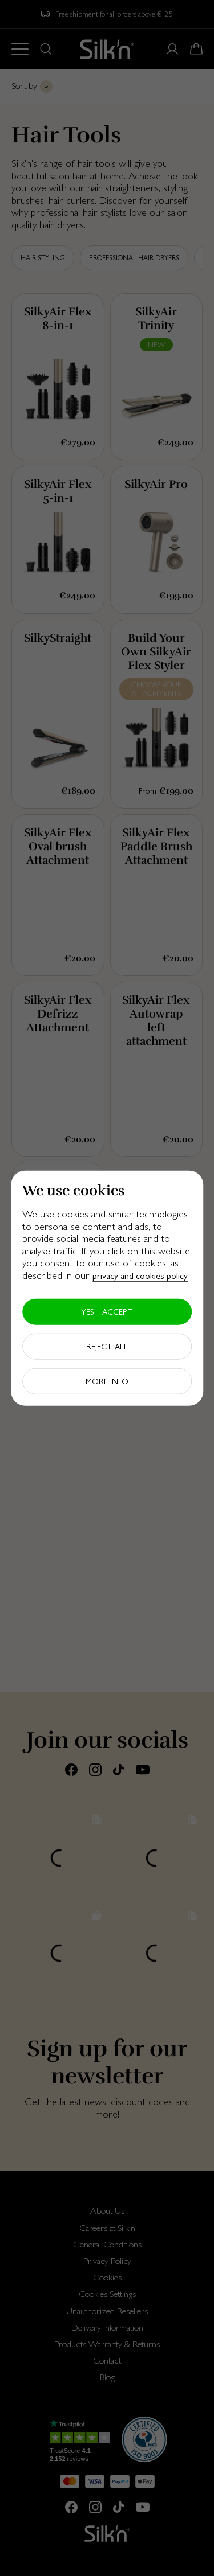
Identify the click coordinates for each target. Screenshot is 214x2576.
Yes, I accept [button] (107, 1311)
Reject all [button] (107, 1346)
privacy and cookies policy (140, 1275)
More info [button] (107, 1380)
